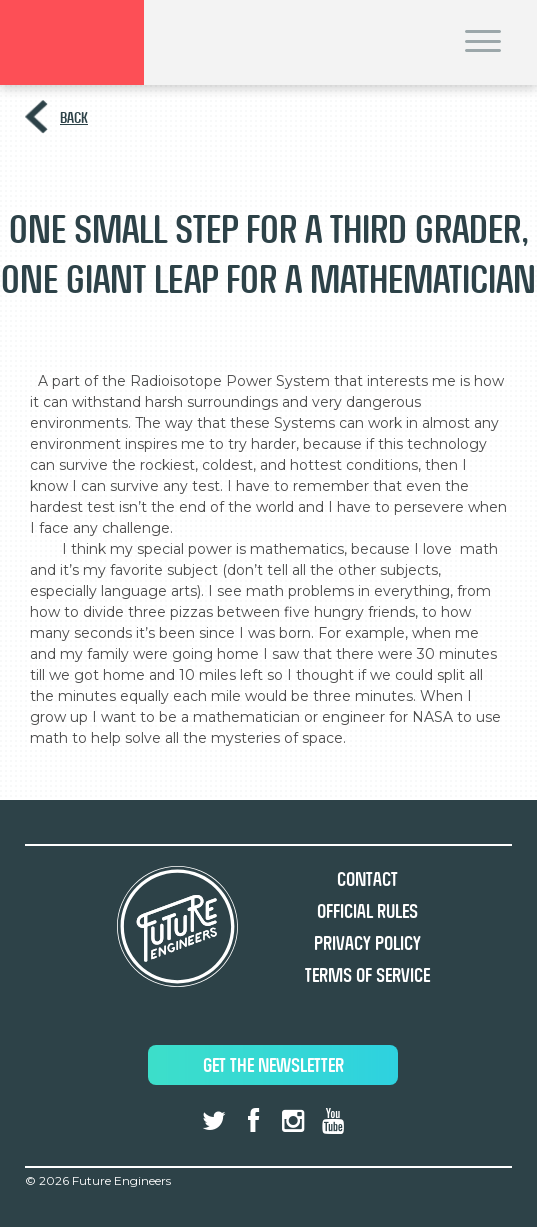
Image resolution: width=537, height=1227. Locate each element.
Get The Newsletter (273, 1065)
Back (74, 117)
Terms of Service (367, 975)
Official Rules (367, 911)
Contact (367, 879)
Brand (72, 42)
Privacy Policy (367, 943)
